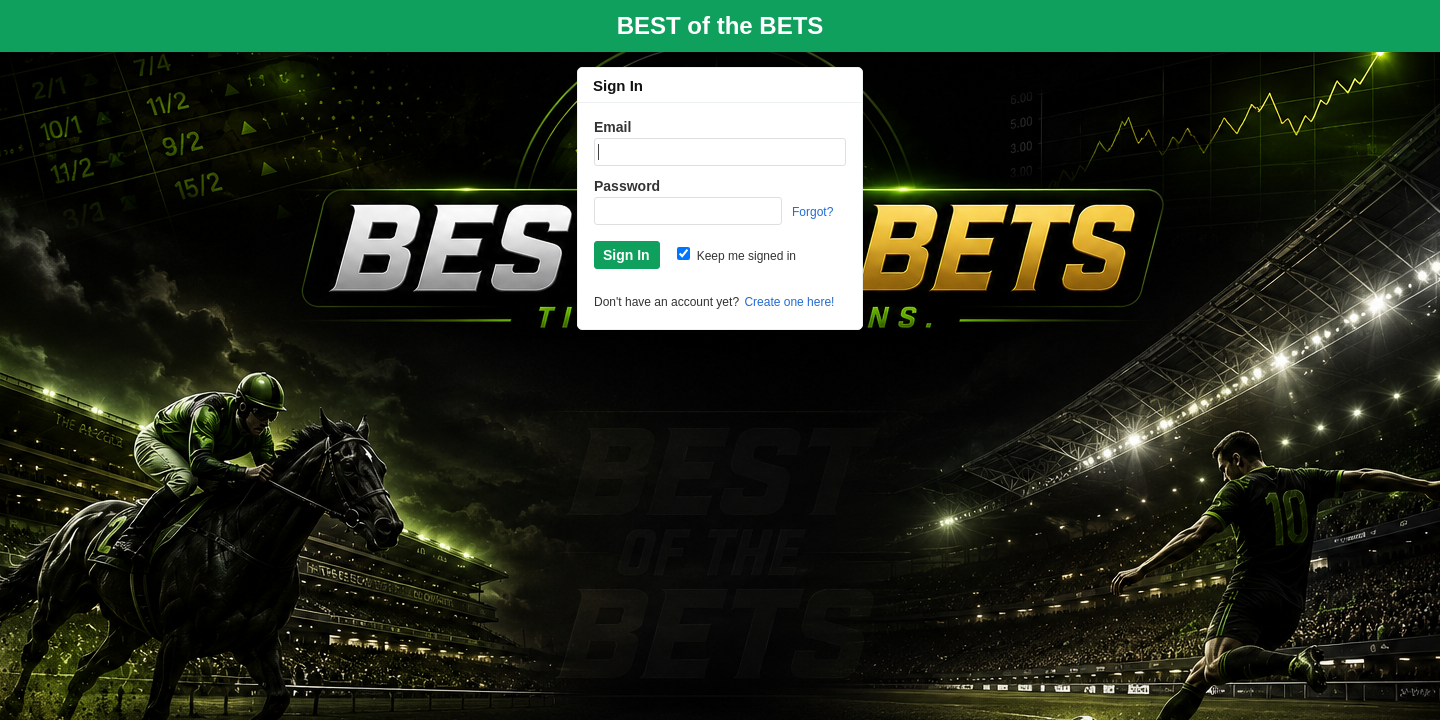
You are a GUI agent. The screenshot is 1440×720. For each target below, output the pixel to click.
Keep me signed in (736, 256)
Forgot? (812, 212)
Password (627, 186)
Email (612, 127)
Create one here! (789, 302)
